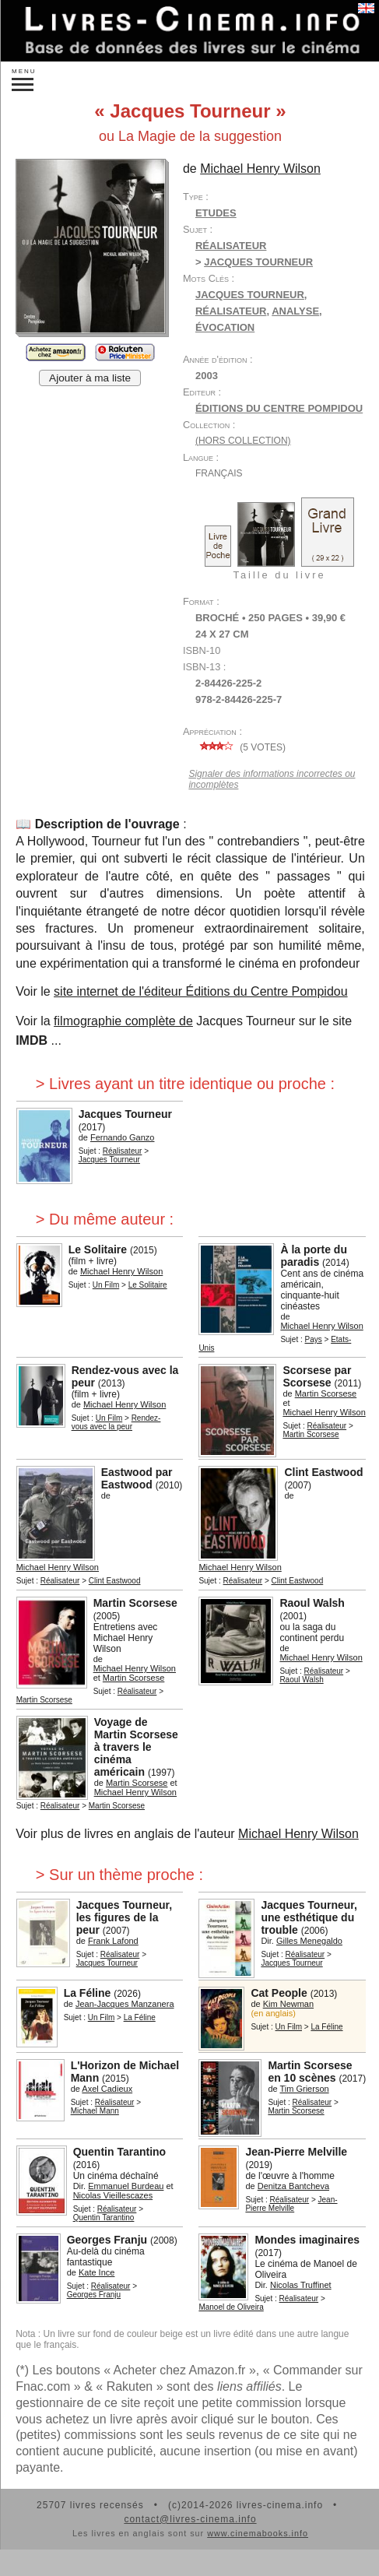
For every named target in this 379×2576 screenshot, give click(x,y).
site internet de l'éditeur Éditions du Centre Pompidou (201, 991)
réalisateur (230, 311)
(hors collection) (243, 440)
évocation (224, 327)
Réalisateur (230, 245)
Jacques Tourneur (249, 294)
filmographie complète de (123, 1021)
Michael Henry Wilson (298, 1833)
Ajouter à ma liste (90, 378)
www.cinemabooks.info (257, 2533)
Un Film (106, 1285)
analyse (295, 311)
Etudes (216, 213)
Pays (313, 1339)
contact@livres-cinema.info (190, 2519)
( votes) (240, 747)
